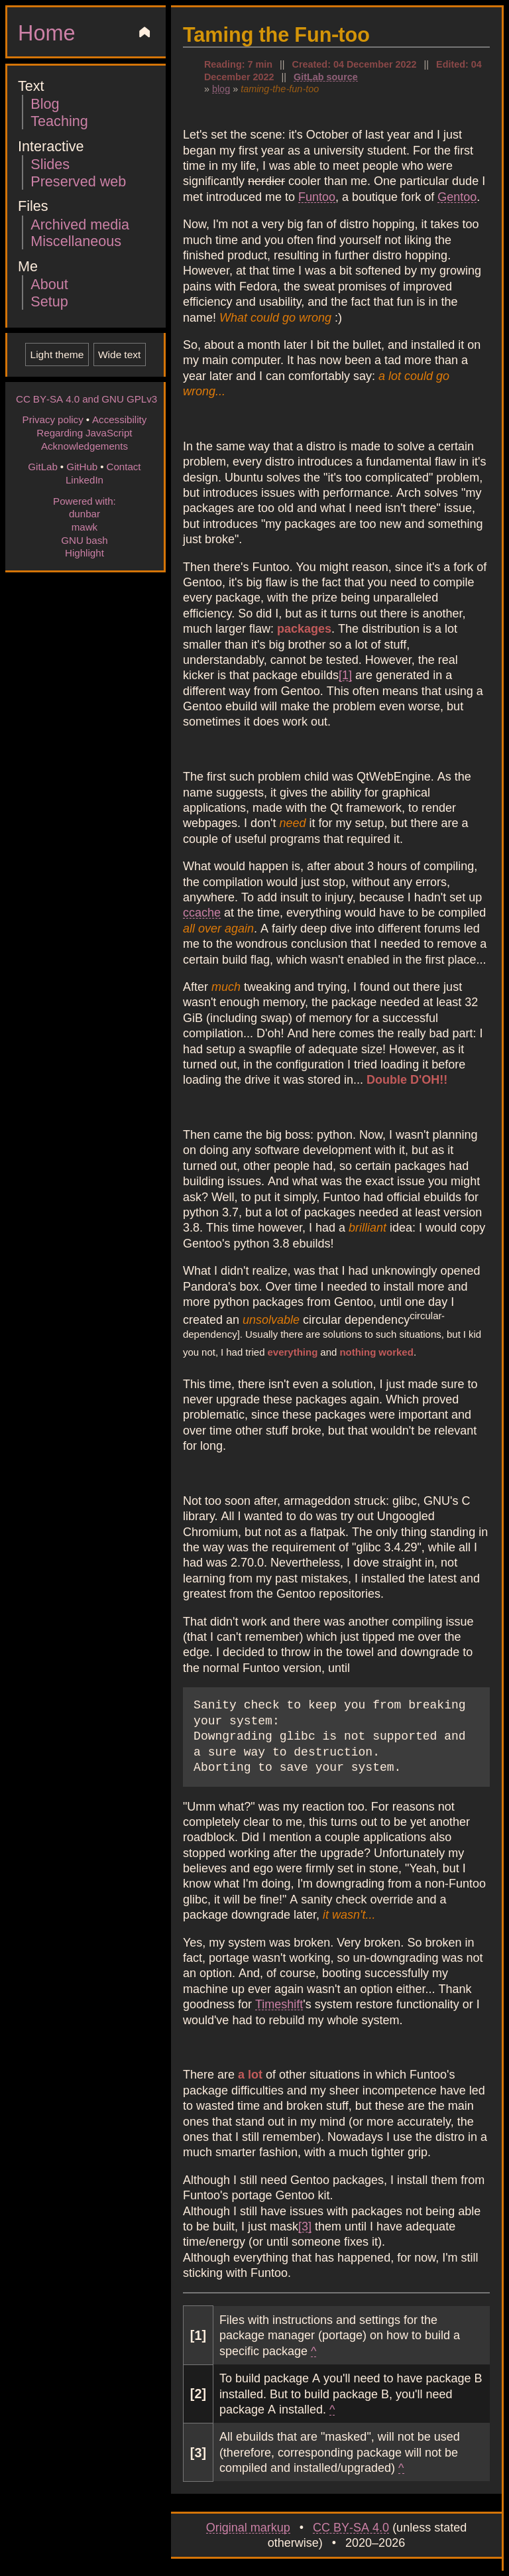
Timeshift (279, 2004)
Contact (123, 466)
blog (221, 88)
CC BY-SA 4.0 (351, 2527)
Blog (44, 103)
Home (46, 31)
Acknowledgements (84, 445)
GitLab (43, 466)
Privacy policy (53, 419)
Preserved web (78, 181)
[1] (345, 674)
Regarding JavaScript (84, 432)
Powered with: (84, 500)
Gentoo (457, 196)
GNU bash (84, 540)
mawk (84, 526)
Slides (50, 163)
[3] (304, 2226)
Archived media (79, 224)
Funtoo (316, 196)
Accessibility (119, 419)
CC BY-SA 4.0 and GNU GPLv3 (86, 398)
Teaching (58, 120)
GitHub (81, 466)
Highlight (84, 552)
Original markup (248, 2527)
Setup (49, 301)
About (49, 283)
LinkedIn (84, 479)
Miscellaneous (75, 240)
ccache (202, 912)
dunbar (84, 513)
